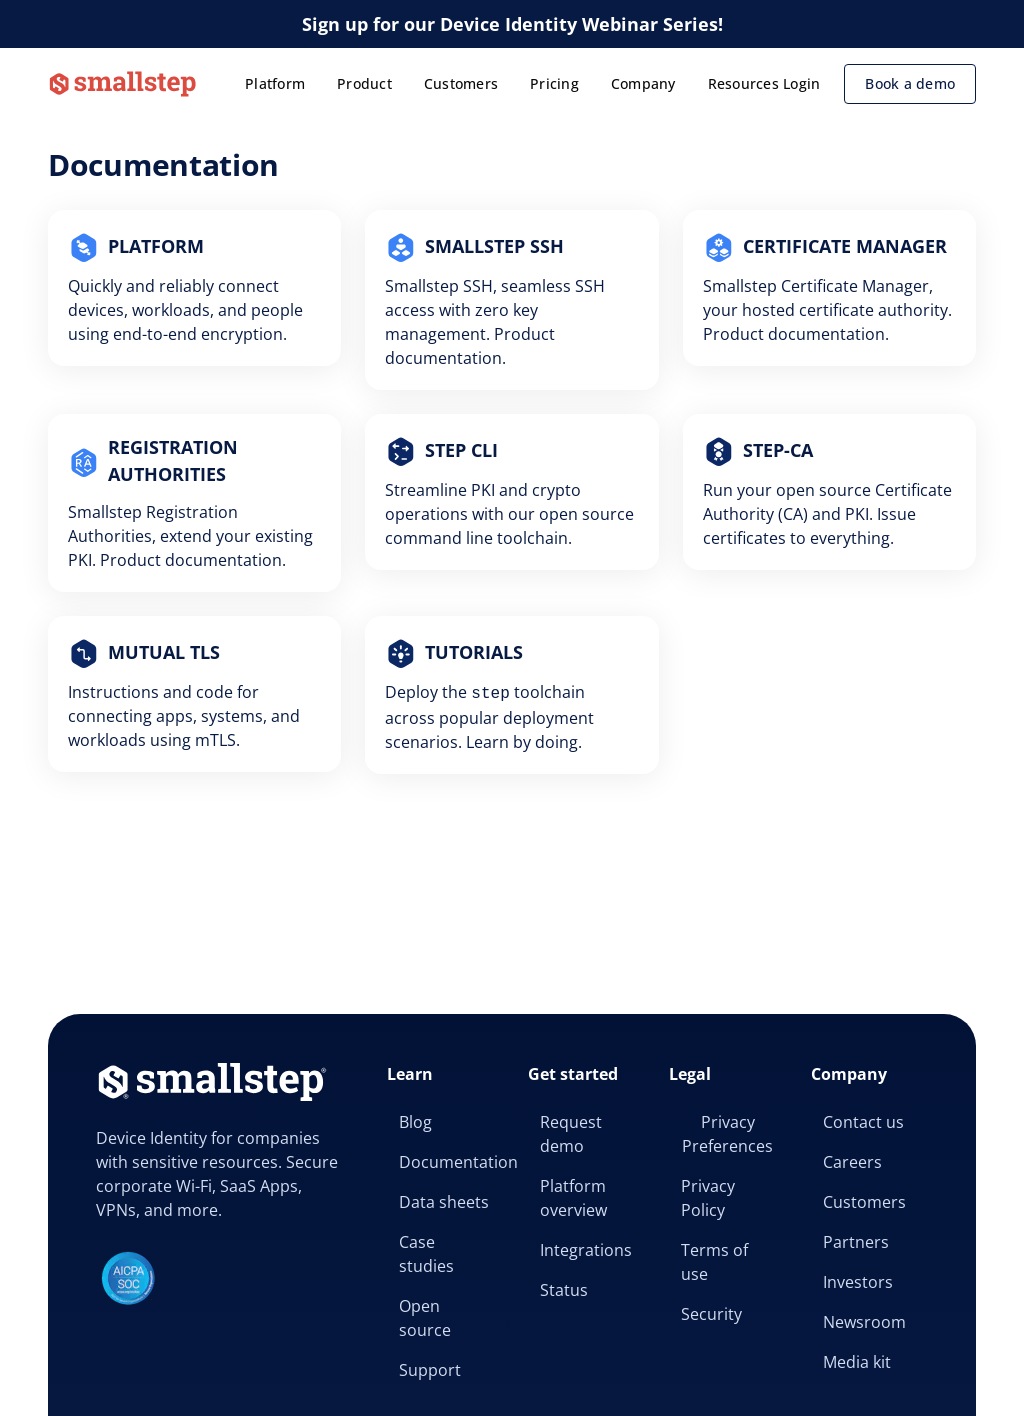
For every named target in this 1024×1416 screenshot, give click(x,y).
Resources (743, 83)
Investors (858, 1282)
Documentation (451, 1162)
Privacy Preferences (727, 1134)
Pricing (554, 83)
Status (564, 1290)
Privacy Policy (708, 1198)
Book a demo (910, 83)
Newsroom (864, 1322)
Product (364, 83)
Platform (275, 83)
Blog (415, 1122)
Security (711, 1314)
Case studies (426, 1254)
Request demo (571, 1134)
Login (801, 83)
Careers (852, 1162)
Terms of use (714, 1262)
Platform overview (573, 1198)
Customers (461, 83)
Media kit (857, 1362)
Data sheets (444, 1202)
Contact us (863, 1122)
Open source (425, 1318)
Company (643, 83)
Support (430, 1370)
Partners (856, 1242)
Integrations (586, 1250)
